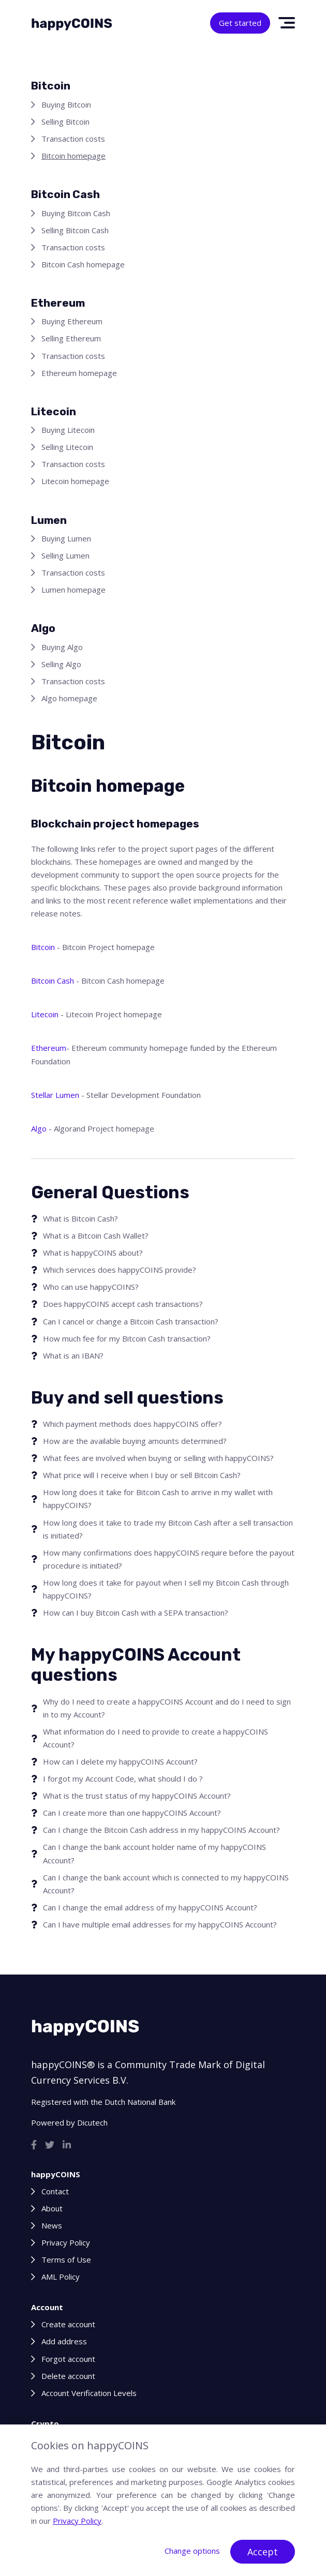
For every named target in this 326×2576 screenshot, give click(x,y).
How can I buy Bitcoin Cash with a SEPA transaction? (135, 1612)
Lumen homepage (73, 589)
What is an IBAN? (73, 1355)
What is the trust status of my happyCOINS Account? (137, 1795)
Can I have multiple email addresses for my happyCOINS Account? (160, 1924)
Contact (55, 2191)
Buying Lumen (66, 538)
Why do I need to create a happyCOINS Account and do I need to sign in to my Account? (167, 1708)
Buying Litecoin (68, 430)
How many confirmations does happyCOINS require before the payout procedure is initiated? (168, 1559)
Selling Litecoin (67, 447)
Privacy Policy (65, 2242)
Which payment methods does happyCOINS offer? (132, 1424)
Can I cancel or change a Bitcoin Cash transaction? (130, 1321)
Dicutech (92, 2122)
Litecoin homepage (75, 481)
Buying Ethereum (71, 321)
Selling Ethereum (71, 338)
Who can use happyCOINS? (91, 1287)
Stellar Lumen (55, 1095)
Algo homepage (69, 698)
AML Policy (60, 2276)
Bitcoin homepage (73, 155)
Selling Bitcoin (65, 121)
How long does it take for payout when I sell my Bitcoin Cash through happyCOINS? (166, 1589)
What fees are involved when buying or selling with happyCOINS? (158, 1458)
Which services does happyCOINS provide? (119, 1269)
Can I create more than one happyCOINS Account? (132, 1812)
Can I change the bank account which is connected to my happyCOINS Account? (166, 1883)
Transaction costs (73, 138)
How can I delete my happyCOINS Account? (120, 1761)
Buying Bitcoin (66, 104)
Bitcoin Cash (52, 980)
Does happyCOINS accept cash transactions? (123, 1304)
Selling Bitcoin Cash (75, 230)
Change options (192, 2550)
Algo (39, 1128)
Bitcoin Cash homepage (83, 264)
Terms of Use (66, 2259)
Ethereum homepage (79, 373)
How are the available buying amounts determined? (135, 1441)
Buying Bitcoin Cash (75, 213)
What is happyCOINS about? (93, 1252)
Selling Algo (61, 664)
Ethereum (48, 1048)
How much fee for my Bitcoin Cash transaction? (127, 1338)
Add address (64, 2341)
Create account (68, 2324)
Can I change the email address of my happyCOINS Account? (150, 1907)
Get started (240, 23)
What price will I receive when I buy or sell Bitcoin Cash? (142, 1475)
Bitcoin (43, 947)
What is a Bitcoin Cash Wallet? (96, 1235)
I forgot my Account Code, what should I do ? (123, 1778)
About (52, 2208)
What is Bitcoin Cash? (80, 1218)
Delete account (68, 2376)
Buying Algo (62, 647)
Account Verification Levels (89, 2393)
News (51, 2225)
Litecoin (44, 1014)
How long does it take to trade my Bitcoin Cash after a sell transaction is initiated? (168, 1529)
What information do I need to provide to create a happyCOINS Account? (155, 1738)
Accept (262, 2551)
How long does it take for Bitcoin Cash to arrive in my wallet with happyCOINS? (158, 1498)
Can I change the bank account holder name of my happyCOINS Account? (154, 1853)
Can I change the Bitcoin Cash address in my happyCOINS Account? (161, 1830)
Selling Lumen (65, 555)
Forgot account (68, 2359)
